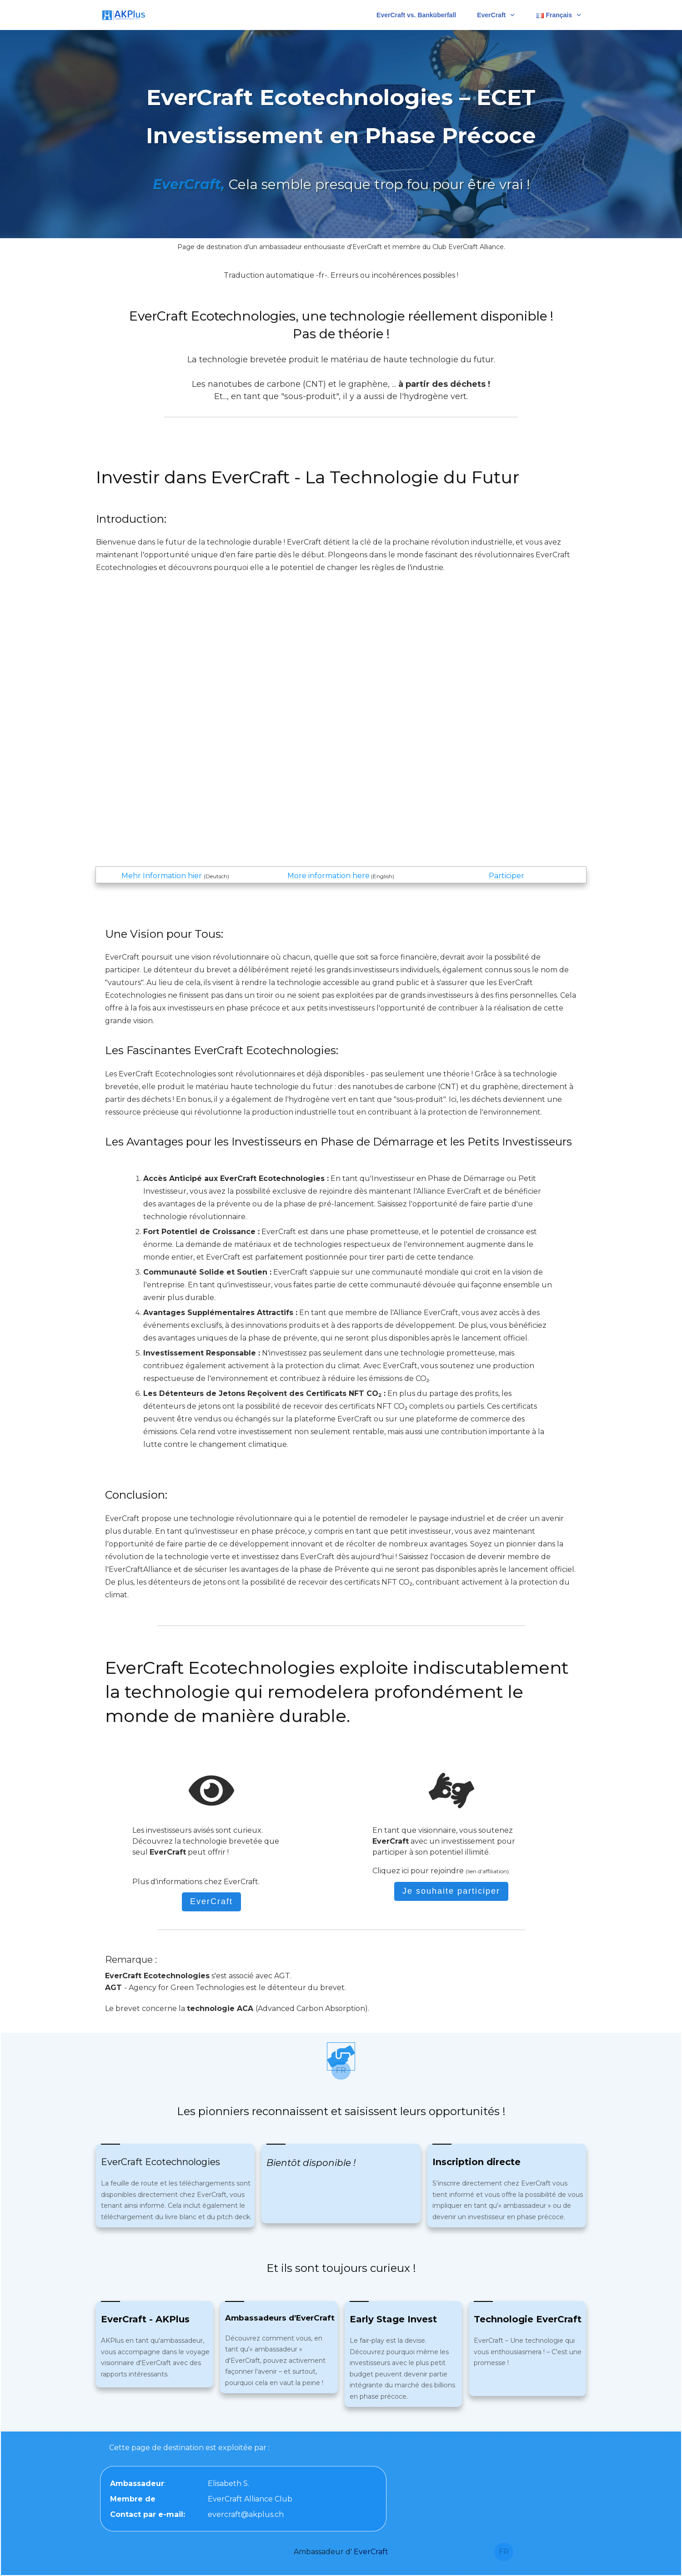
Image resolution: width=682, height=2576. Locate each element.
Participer (506, 875)
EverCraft (371, 2551)
